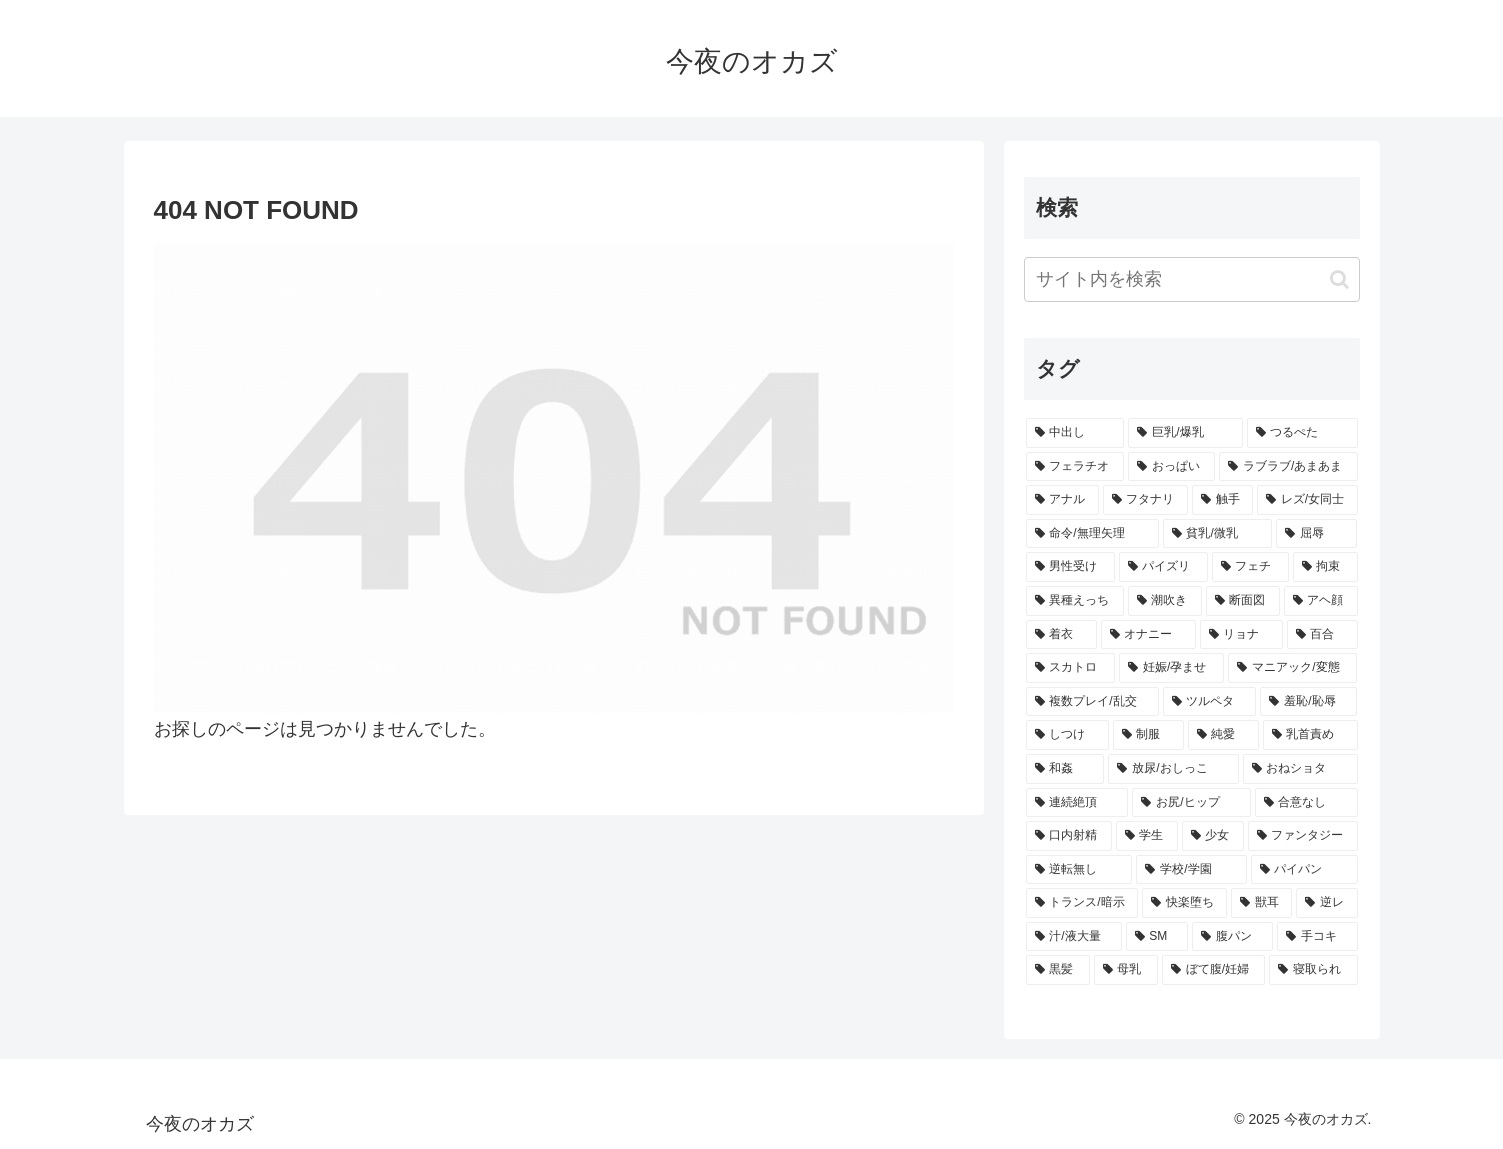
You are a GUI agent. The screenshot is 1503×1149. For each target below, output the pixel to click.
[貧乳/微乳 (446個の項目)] (1217, 534)
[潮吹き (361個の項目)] (1165, 601)
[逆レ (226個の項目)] (1326, 903)
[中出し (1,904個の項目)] (1075, 433)
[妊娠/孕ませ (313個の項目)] (1171, 668)
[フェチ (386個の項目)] (1250, 567)
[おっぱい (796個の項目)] (1171, 467)
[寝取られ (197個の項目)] (1313, 970)
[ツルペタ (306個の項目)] (1210, 702)
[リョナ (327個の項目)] (1241, 635)
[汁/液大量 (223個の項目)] (1074, 937)
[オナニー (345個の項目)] (1148, 635)
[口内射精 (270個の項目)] (1069, 836)
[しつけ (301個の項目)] (1067, 735)
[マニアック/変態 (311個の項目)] (1292, 668)
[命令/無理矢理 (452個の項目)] (1092, 534)
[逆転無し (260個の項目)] (1079, 870)
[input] (1192, 279)
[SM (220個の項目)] (1157, 937)
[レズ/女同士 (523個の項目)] (1307, 500)
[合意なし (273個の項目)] (1306, 803)
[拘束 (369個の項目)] (1325, 567)
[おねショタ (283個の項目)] (1300, 769)
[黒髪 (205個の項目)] (1058, 970)
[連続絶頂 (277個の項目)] (1077, 803)
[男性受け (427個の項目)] (1070, 567)
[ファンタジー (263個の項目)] (1303, 836)
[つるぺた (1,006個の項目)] (1302, 433)
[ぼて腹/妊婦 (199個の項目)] (1214, 970)
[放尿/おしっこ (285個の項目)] (1173, 769)
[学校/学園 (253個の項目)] (1191, 870)
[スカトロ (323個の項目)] (1071, 668)
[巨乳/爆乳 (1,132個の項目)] (1185, 433)
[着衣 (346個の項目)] (1061, 635)
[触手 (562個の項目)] (1222, 500)
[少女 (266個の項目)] (1213, 836)
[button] (1339, 279)
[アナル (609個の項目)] (1062, 500)
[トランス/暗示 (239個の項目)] (1082, 903)
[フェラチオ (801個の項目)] (1075, 467)
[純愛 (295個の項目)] (1223, 735)
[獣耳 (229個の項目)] (1261, 903)
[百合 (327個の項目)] (1322, 635)
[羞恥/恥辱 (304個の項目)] (1308, 702)
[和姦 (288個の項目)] (1065, 769)
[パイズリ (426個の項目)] (1163, 567)
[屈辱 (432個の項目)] (1317, 534)
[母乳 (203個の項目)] (1126, 970)
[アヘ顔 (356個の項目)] (1321, 601)
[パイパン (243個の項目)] (1304, 870)
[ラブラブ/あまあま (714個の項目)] (1288, 467)
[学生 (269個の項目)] (1147, 836)
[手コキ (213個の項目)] (1317, 937)
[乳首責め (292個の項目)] (1310, 735)
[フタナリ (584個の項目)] (1145, 500)
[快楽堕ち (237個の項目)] (1184, 903)
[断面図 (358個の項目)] (1243, 601)
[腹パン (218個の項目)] (1232, 937)
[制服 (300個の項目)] (1148, 735)
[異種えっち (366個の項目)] (1075, 601)
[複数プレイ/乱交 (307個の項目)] (1092, 702)
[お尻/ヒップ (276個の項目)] (1191, 803)
